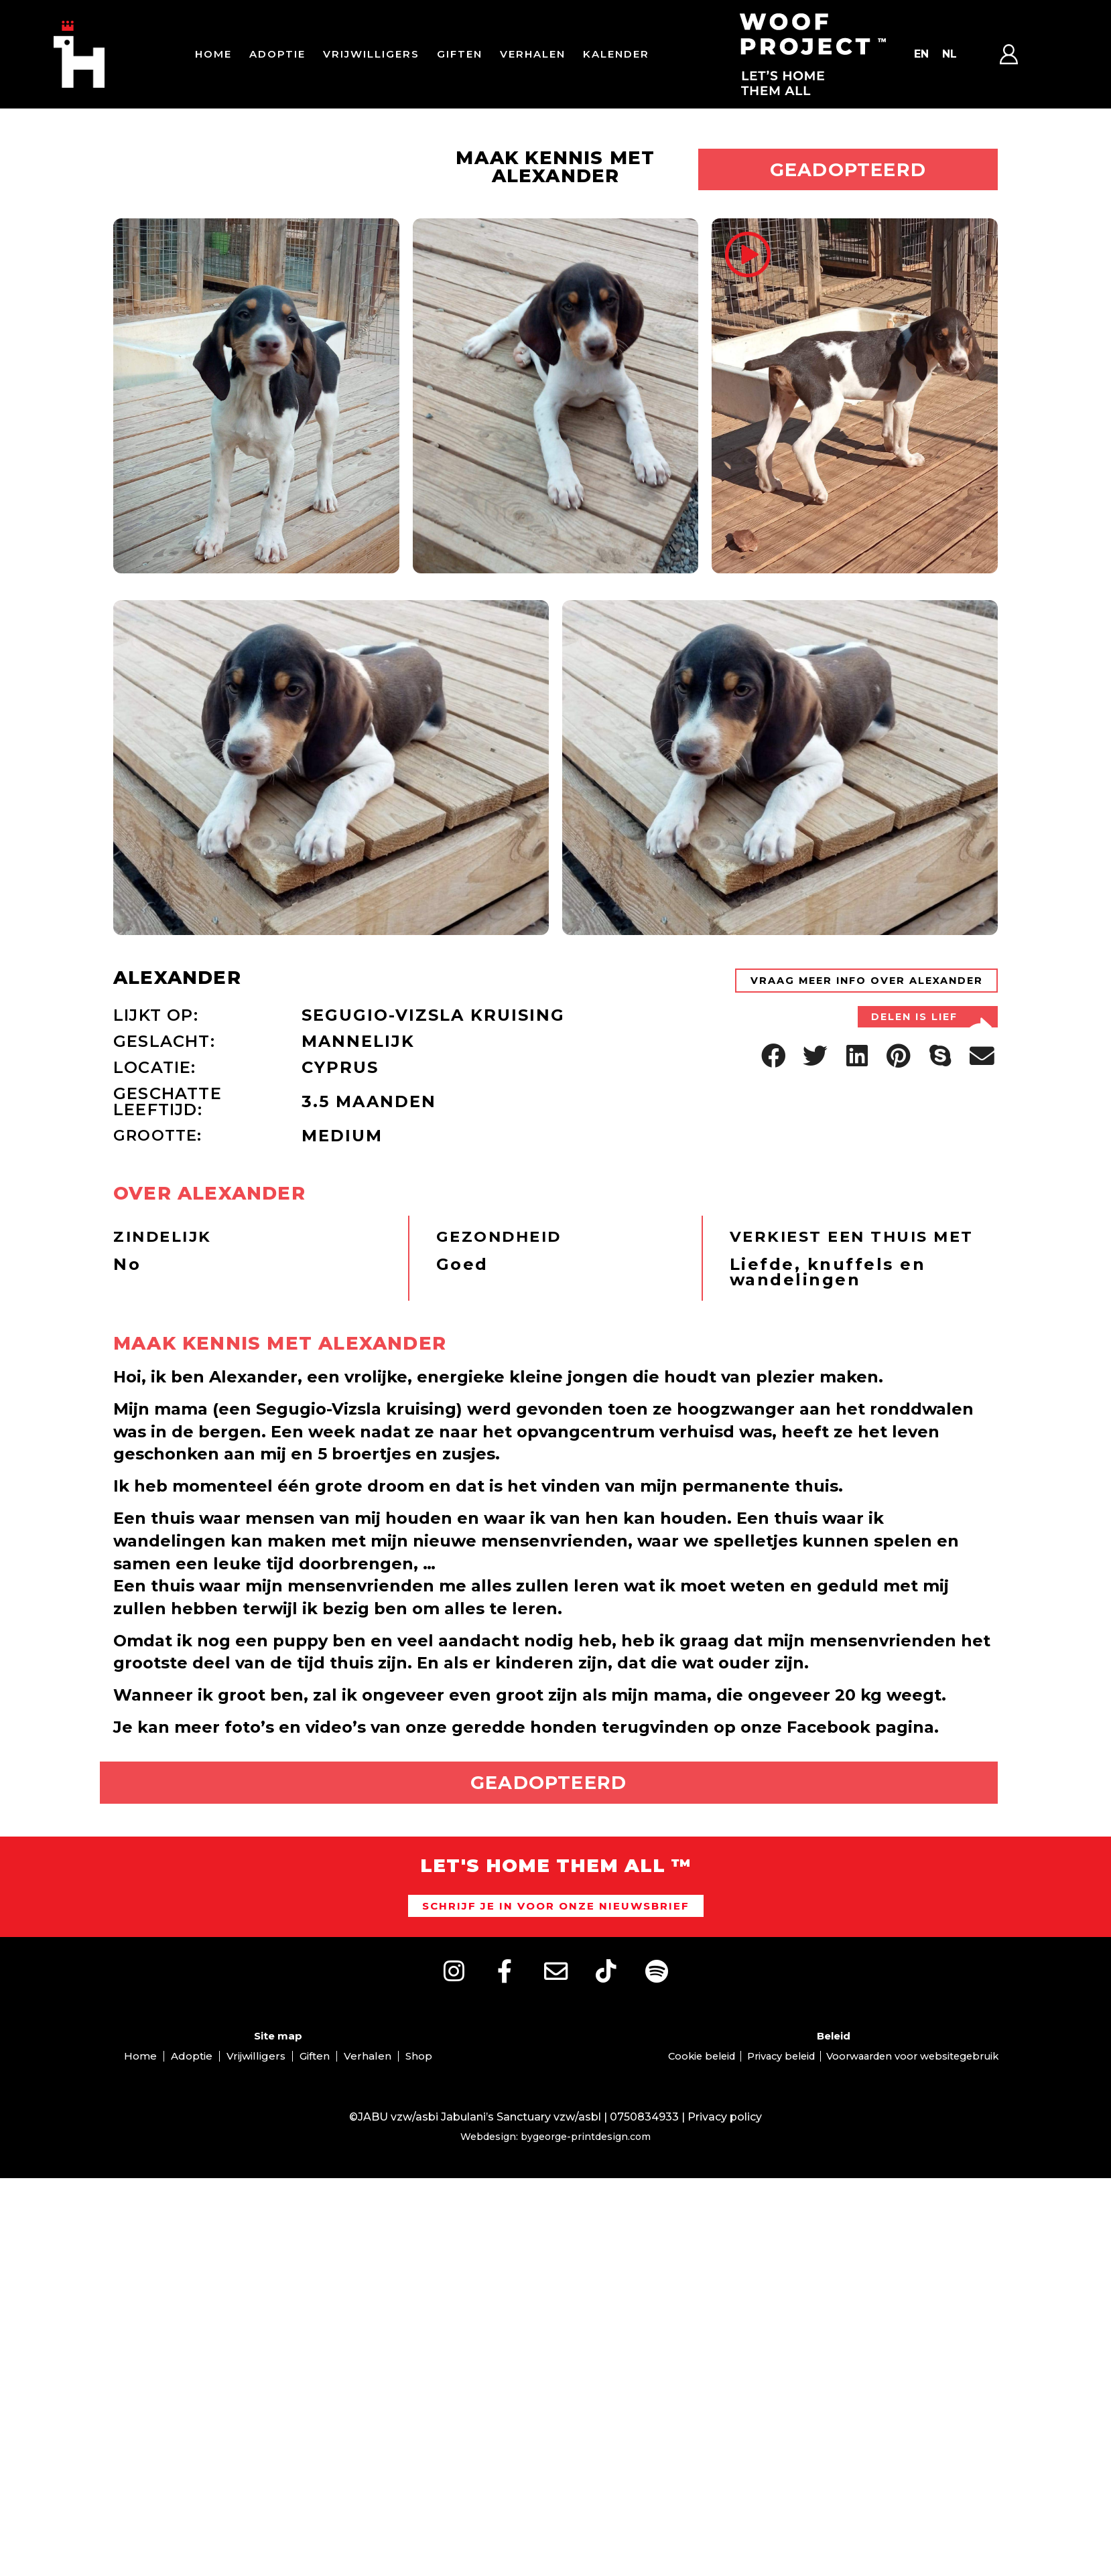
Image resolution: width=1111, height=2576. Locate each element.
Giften (459, 54)
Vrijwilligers (371, 54)
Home (213, 54)
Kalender (616, 54)
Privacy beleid (778, 2110)
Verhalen (533, 54)
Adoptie (277, 54)
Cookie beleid (691, 2110)
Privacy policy (725, 2171)
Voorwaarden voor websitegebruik (920, 2110)
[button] (773, 1129)
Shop (418, 2110)
